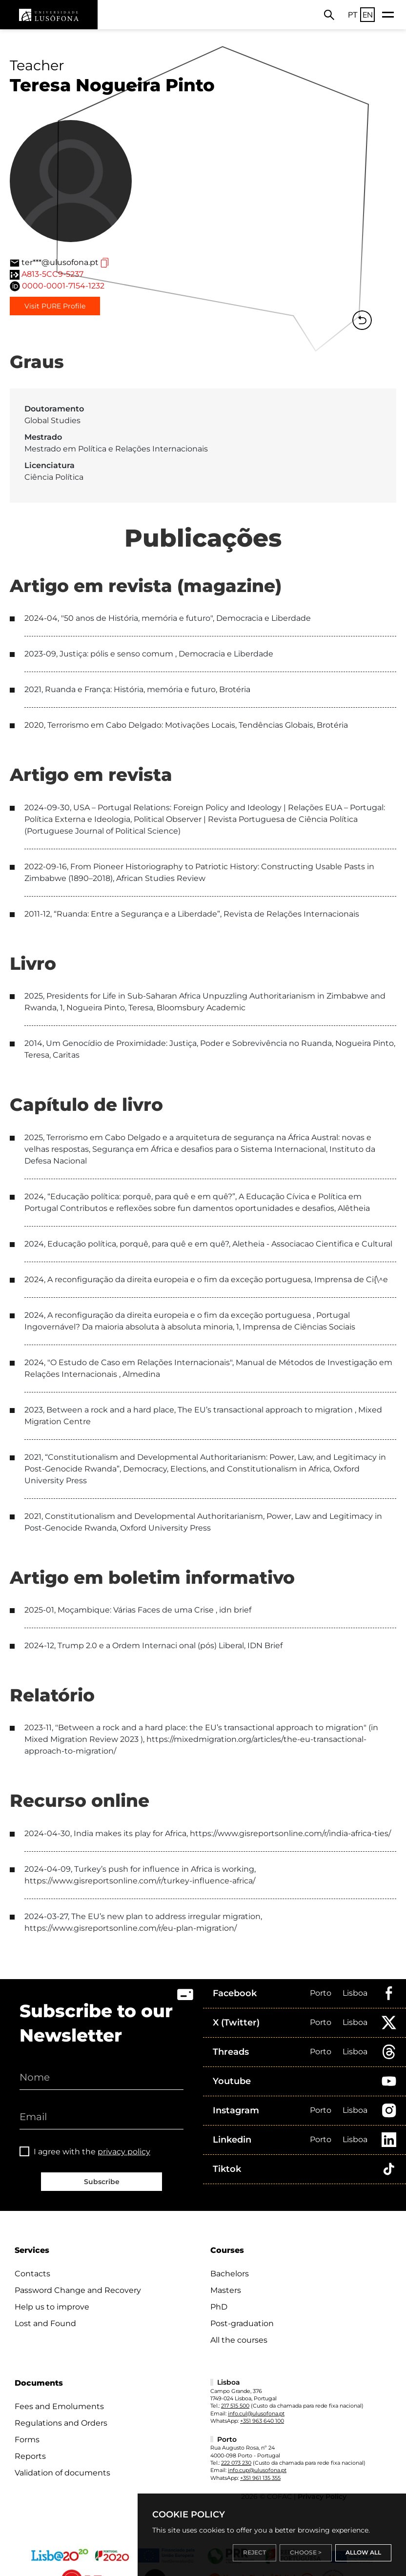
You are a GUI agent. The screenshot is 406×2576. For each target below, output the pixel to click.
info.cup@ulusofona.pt (257, 2470)
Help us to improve (52, 2306)
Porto (320, 1993)
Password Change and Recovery (78, 2290)
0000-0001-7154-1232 (63, 285)
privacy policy (124, 2151)
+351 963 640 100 (262, 2420)
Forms (27, 2439)
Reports (30, 2456)
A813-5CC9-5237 (52, 274)
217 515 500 (235, 2405)
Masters (225, 2290)
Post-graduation (242, 2323)
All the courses (238, 2340)
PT (353, 15)
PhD (218, 2306)
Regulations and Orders (61, 2423)
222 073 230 (236, 2462)
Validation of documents (62, 2472)
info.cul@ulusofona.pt (256, 2413)
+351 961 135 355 (260, 2477)
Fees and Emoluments (59, 2406)
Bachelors (229, 2273)
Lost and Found (45, 2323)
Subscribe (102, 2181)
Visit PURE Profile (54, 306)
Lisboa (355, 1993)
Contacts (32, 2273)
